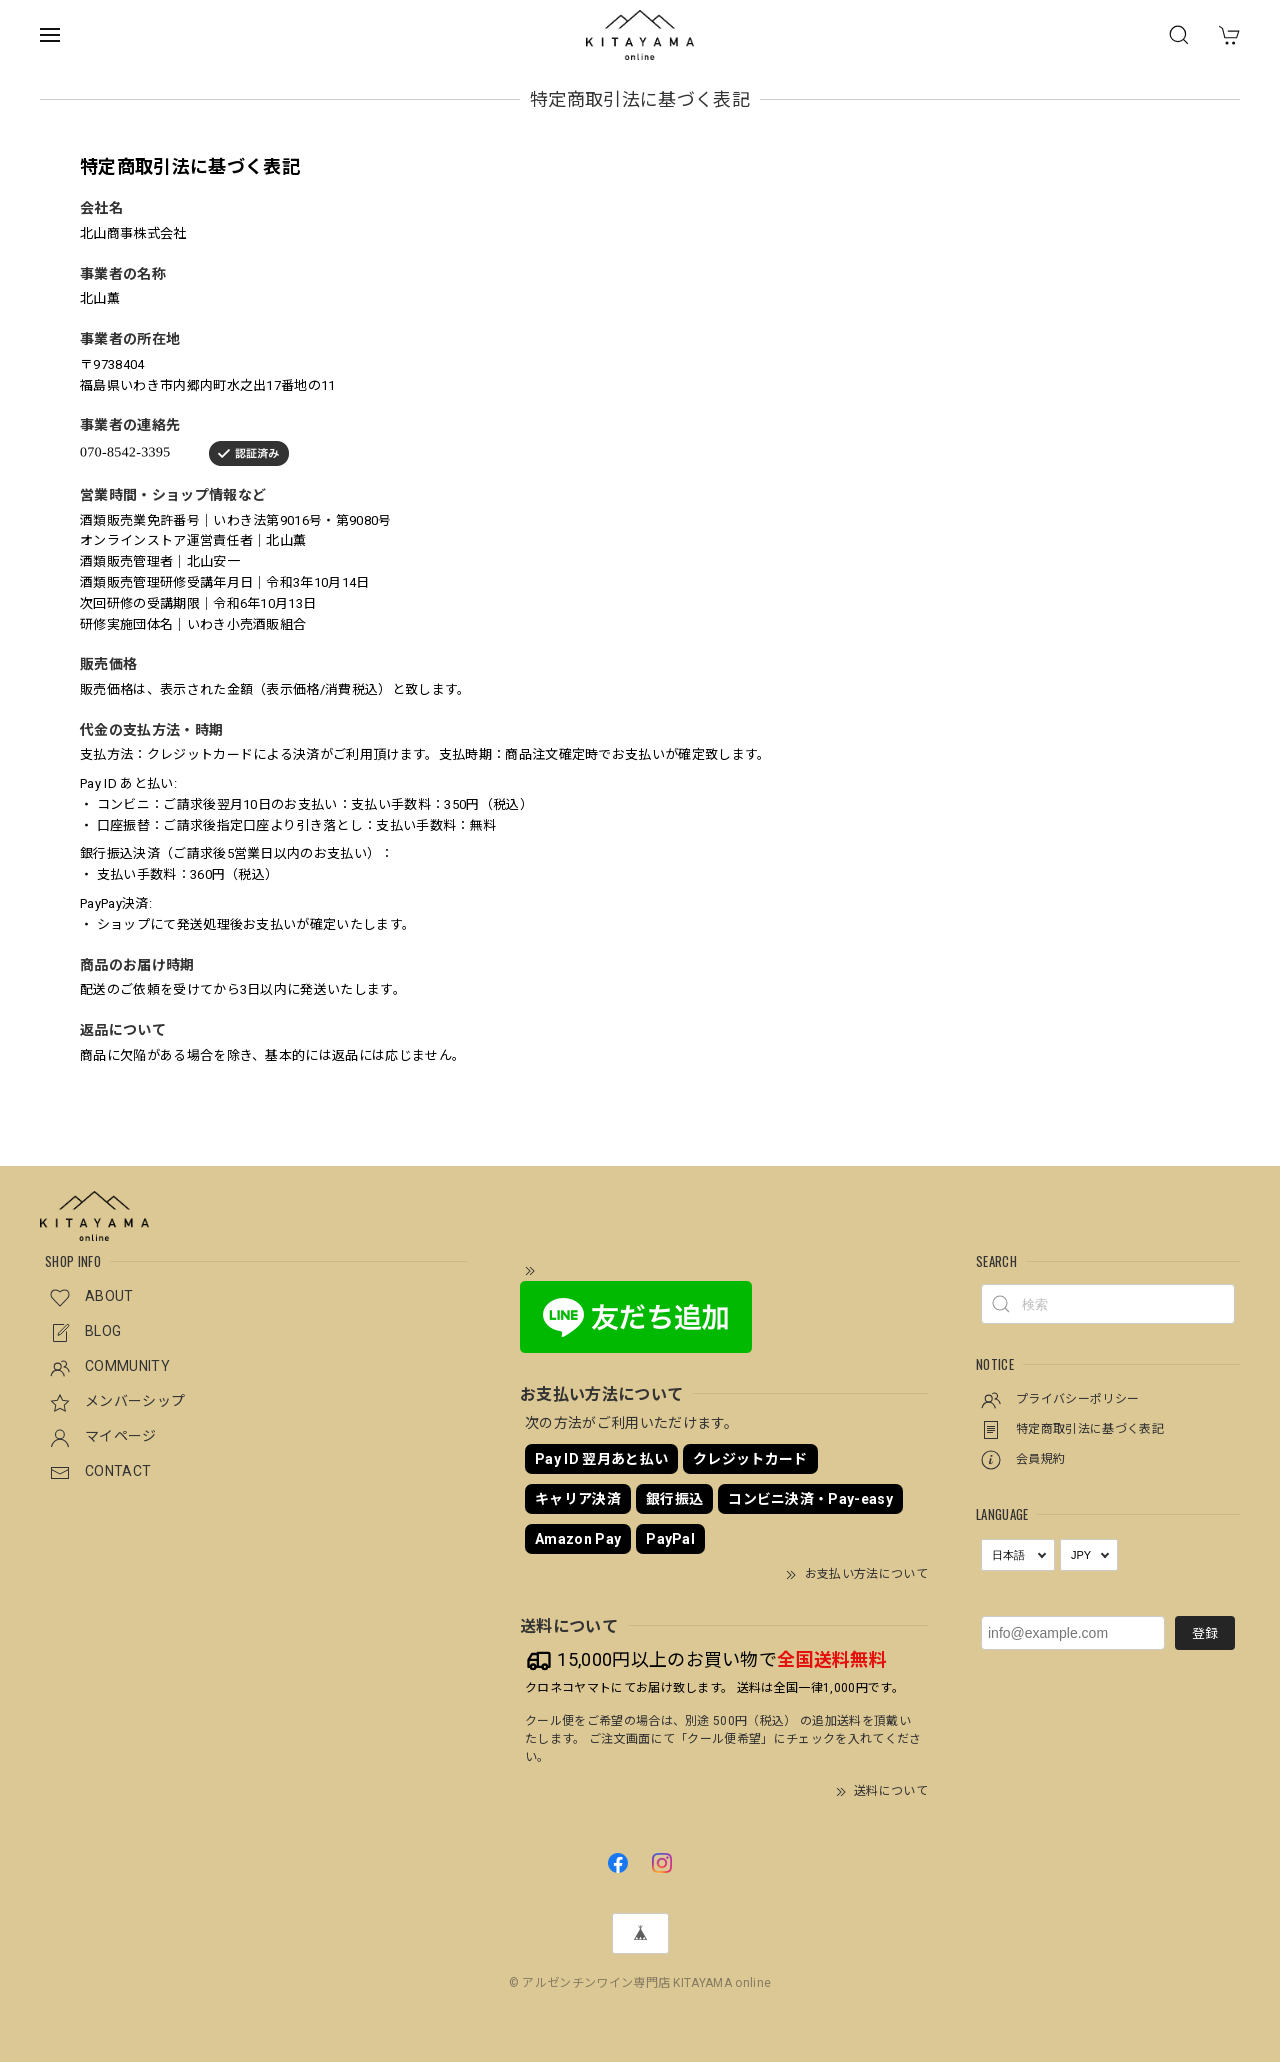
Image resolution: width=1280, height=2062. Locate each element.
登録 (1205, 1633)
